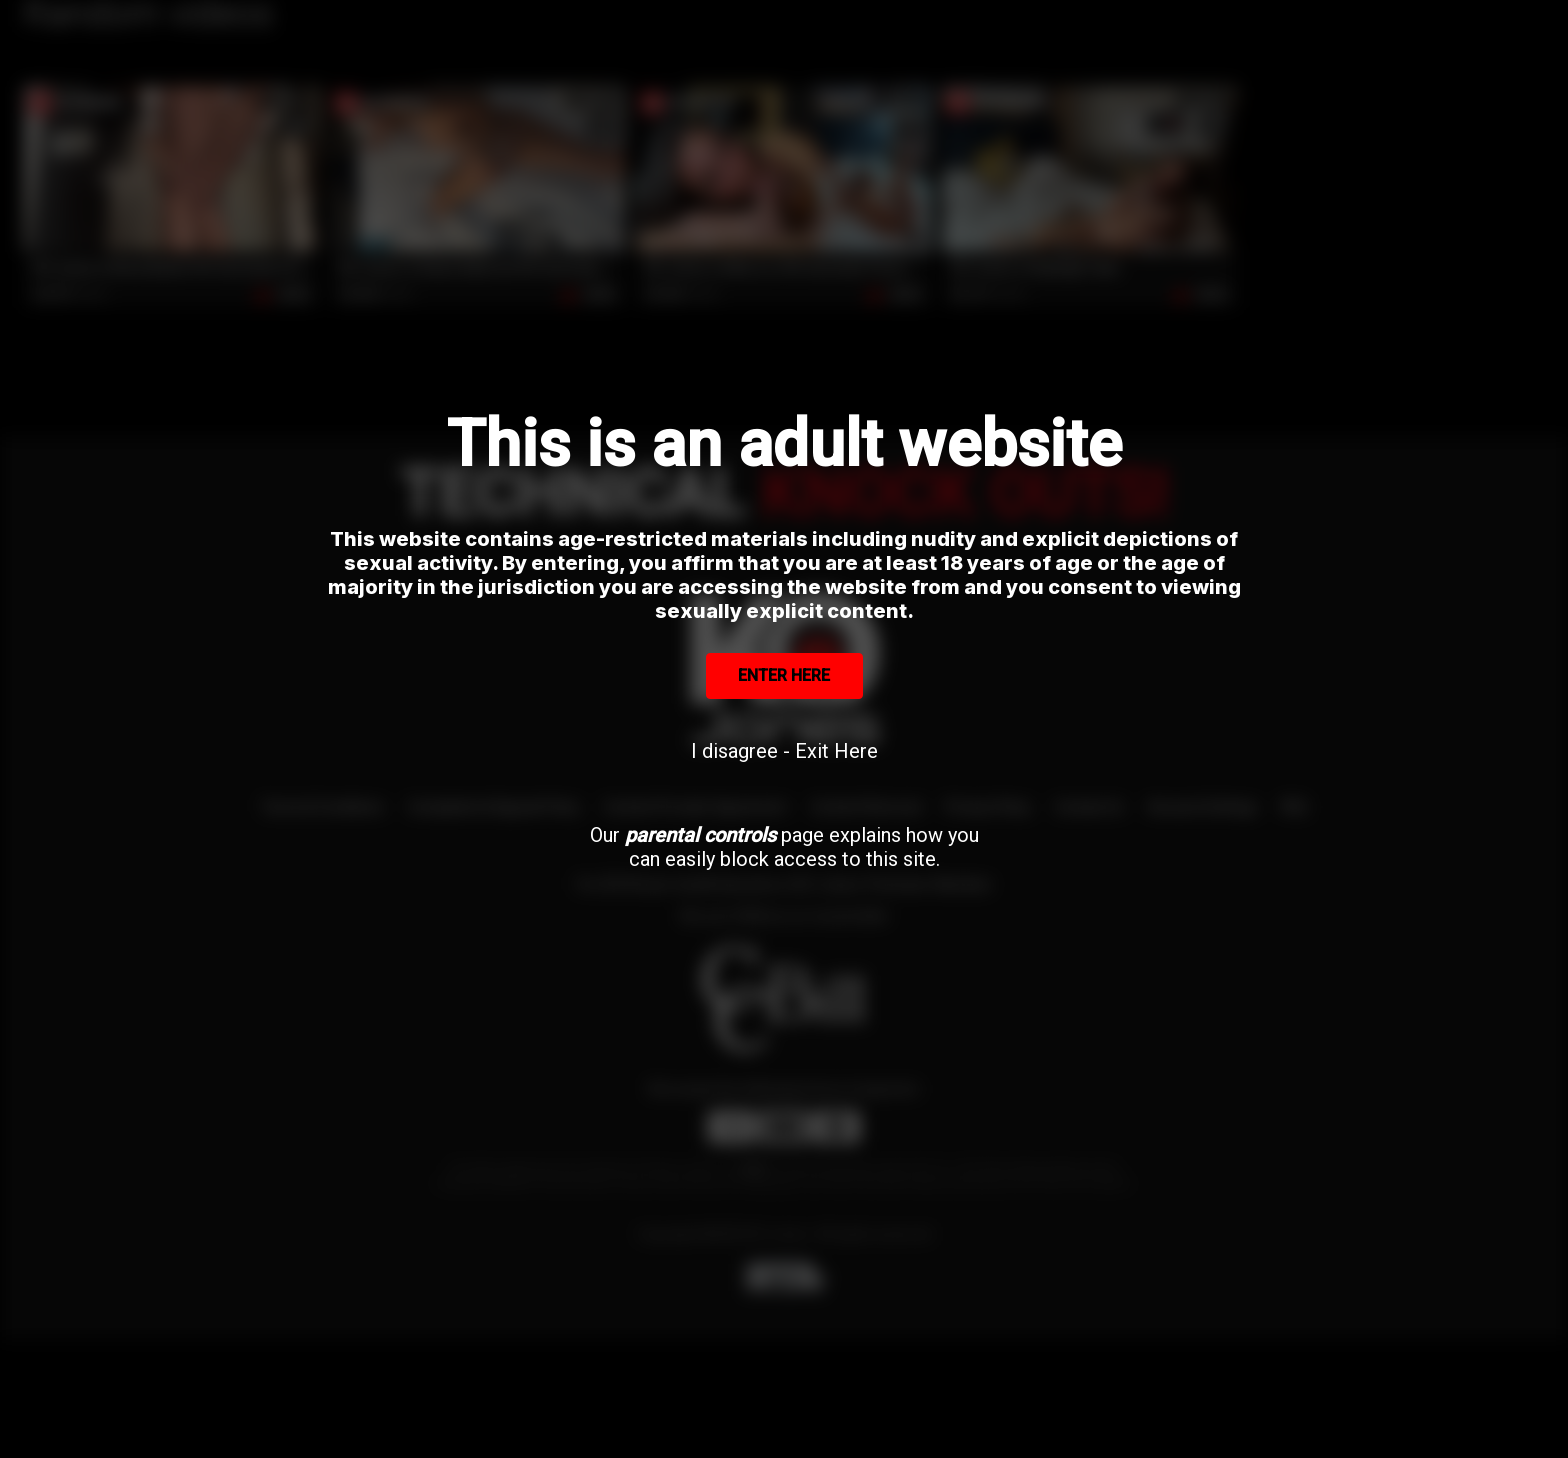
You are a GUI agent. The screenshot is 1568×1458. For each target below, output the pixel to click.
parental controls (700, 835)
